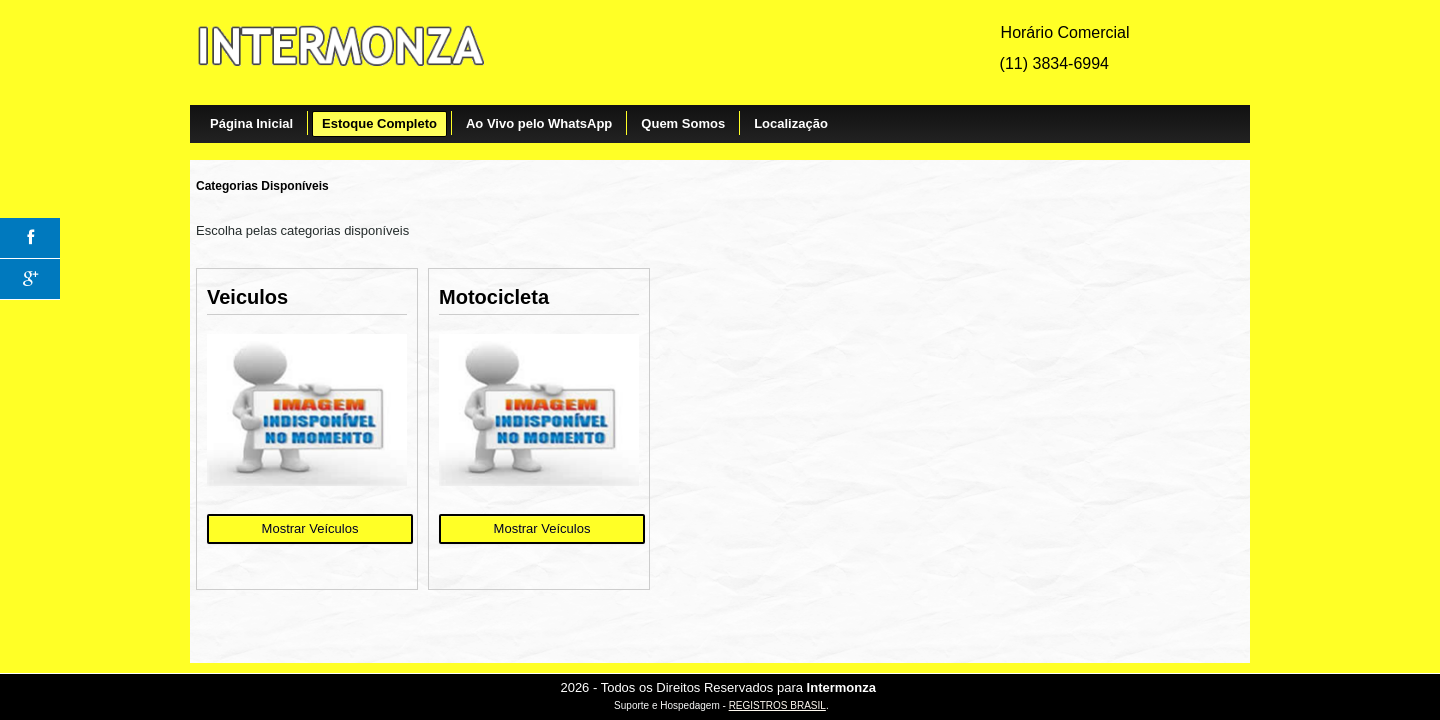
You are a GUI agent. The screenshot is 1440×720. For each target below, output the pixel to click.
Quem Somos (683, 123)
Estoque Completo (379, 123)
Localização (791, 123)
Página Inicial (251, 123)
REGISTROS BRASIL (777, 705)
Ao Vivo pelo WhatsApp (539, 123)
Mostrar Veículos (310, 528)
